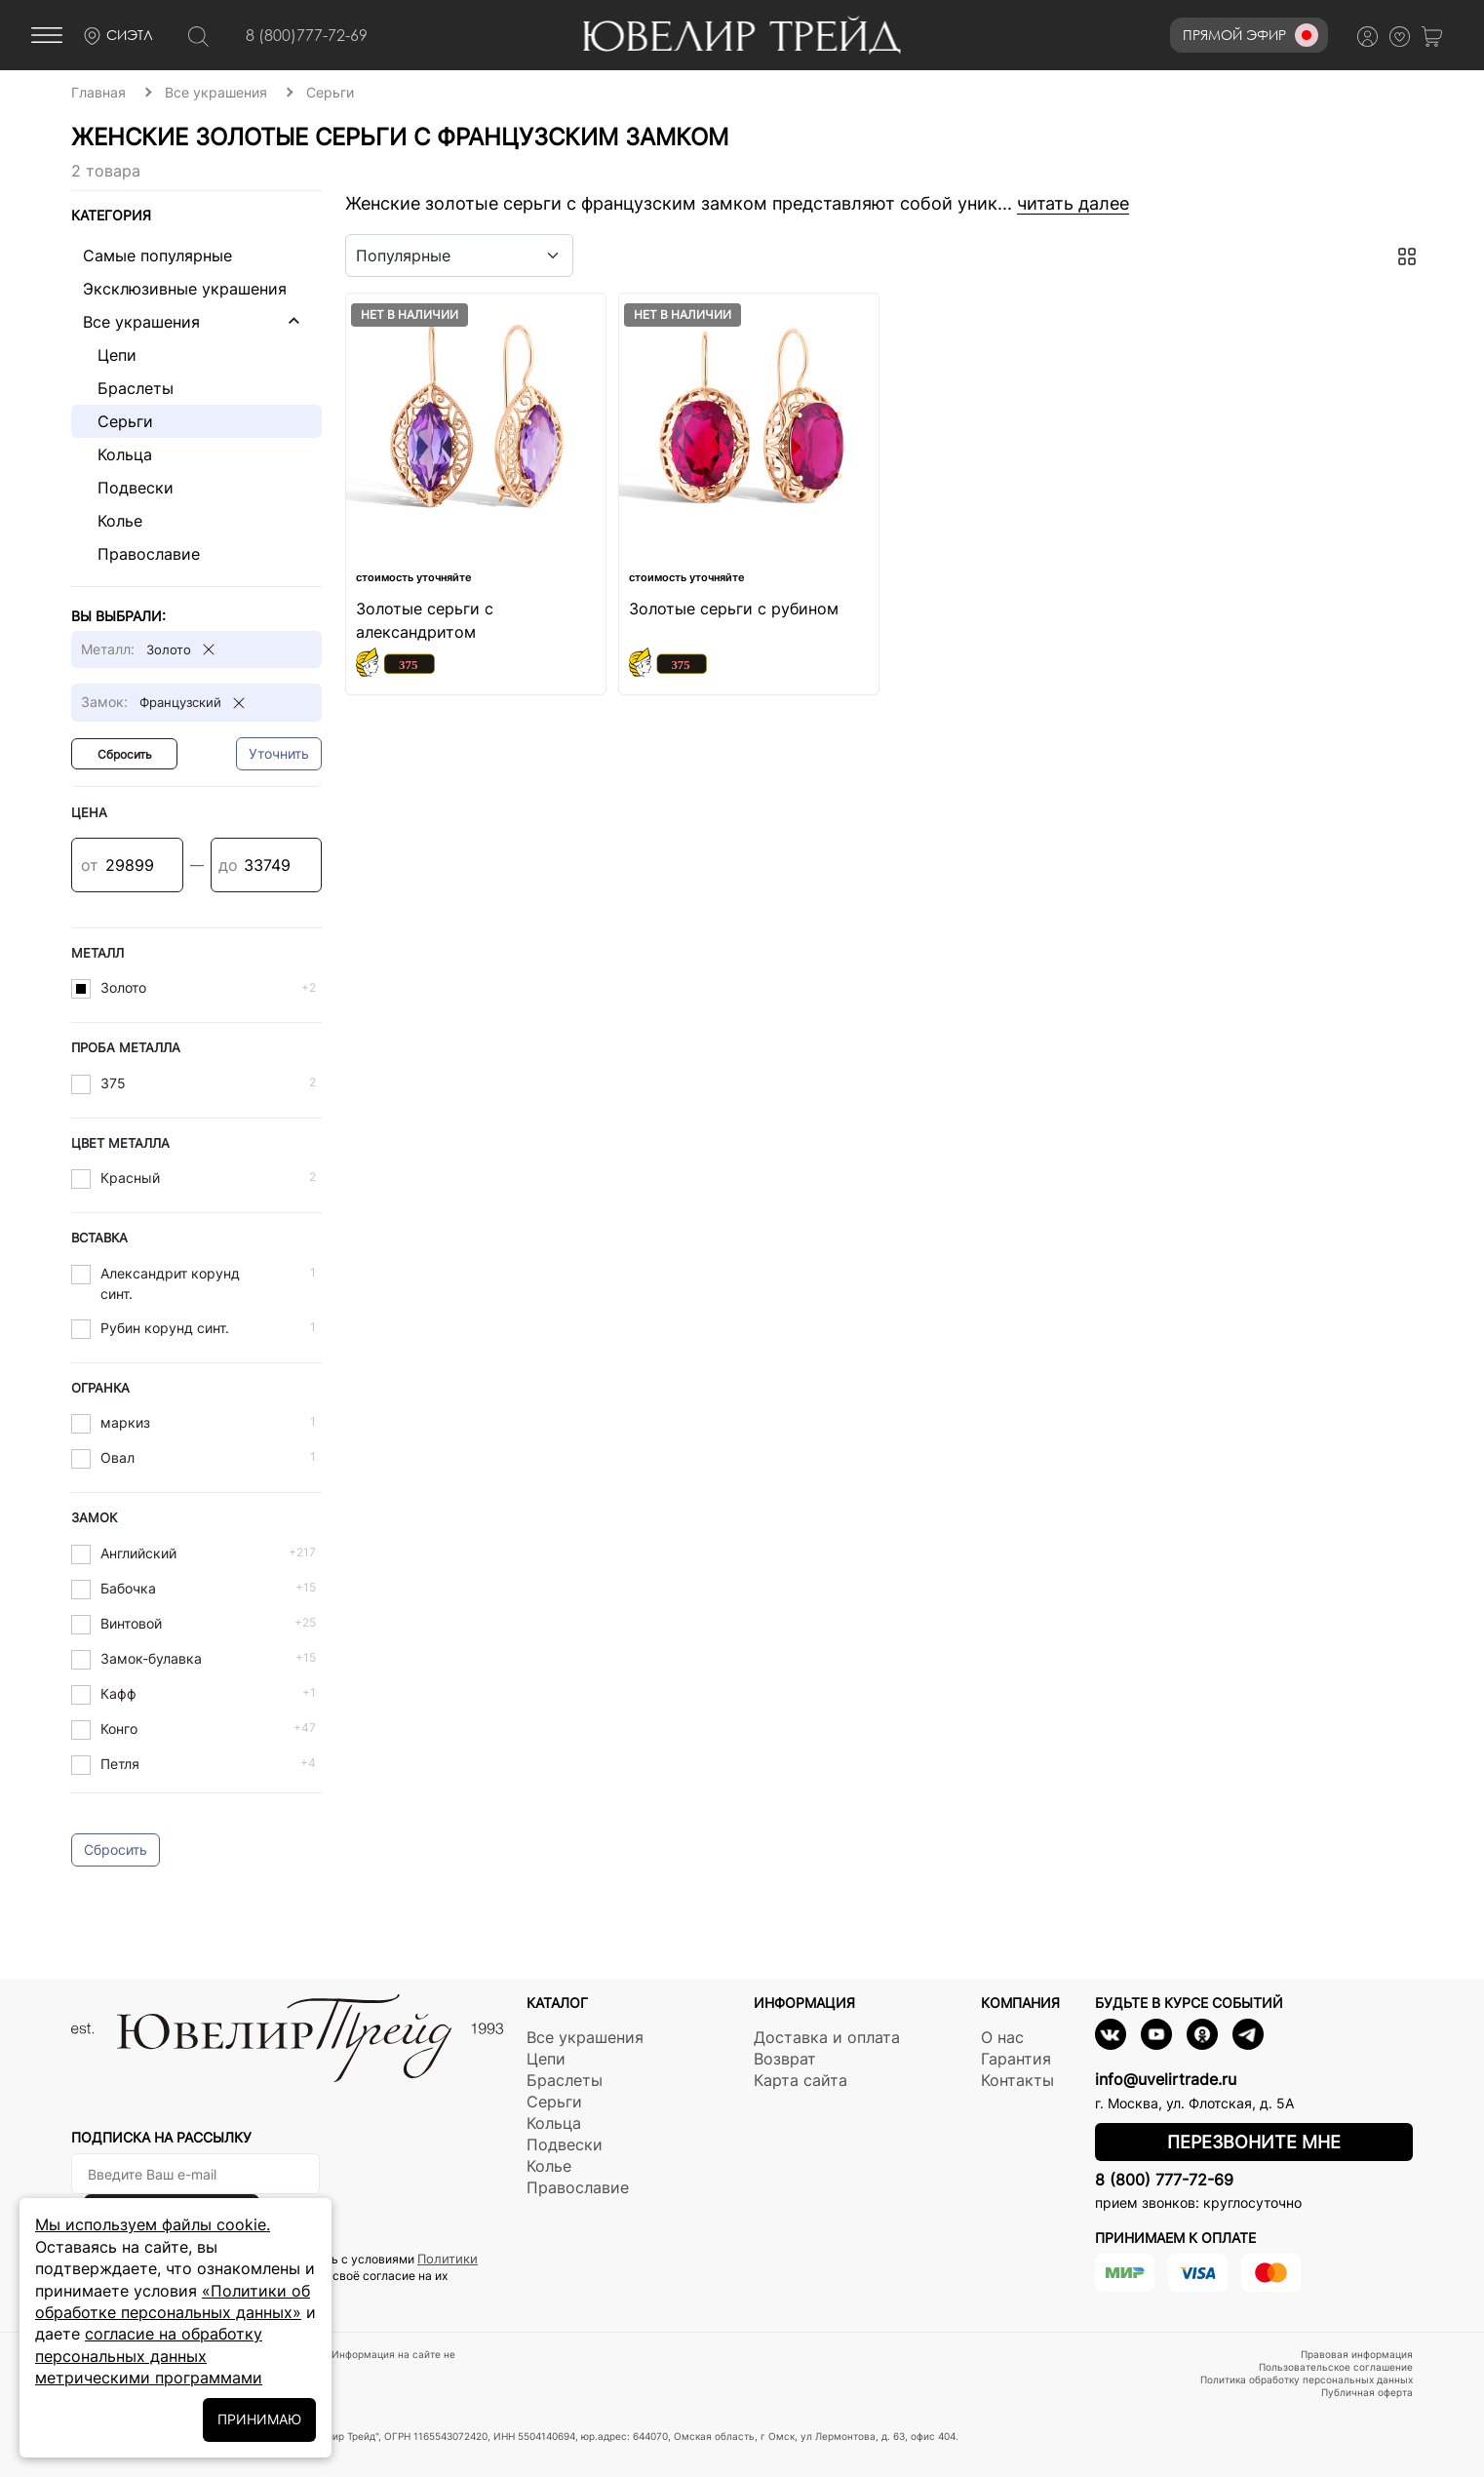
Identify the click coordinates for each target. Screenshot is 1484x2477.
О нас (1002, 2037)
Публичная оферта (1367, 2392)
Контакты (1017, 2080)
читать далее (1073, 203)
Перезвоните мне (1254, 2142)
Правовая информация (1357, 2354)
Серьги (118, 421)
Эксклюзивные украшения (185, 288)
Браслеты (128, 388)
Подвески (128, 487)
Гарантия (1016, 2058)
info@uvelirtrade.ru (1165, 2079)
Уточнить (279, 753)
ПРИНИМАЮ (259, 2419)
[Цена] (127, 865)
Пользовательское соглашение (1336, 2367)
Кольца (117, 454)
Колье (112, 521)
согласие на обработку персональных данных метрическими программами (148, 2355)
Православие (141, 554)
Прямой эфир (1250, 35)
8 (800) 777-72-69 (1164, 2179)
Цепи (110, 355)
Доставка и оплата (827, 2037)
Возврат (785, 2058)
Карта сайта (800, 2080)
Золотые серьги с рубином (734, 608)
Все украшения (141, 322)
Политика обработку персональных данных (1306, 2379)
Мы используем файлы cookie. (152, 2224)
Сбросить (125, 754)
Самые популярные (157, 255)
